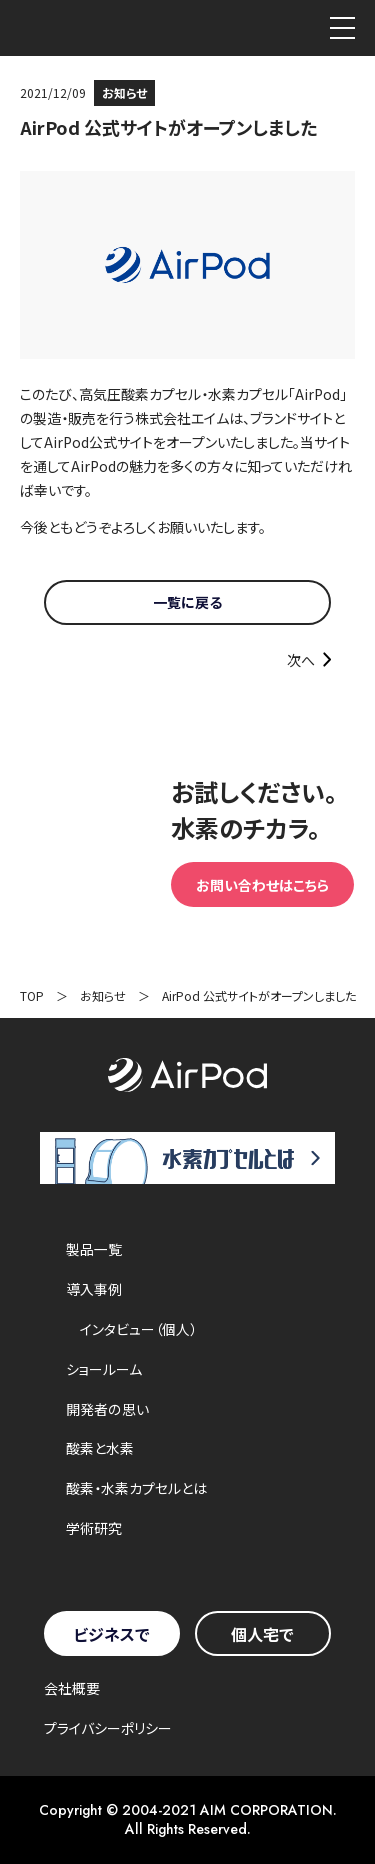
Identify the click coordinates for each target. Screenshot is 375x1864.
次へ (301, 660)
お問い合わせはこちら (262, 885)
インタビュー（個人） (138, 1329)
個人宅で (262, 1634)
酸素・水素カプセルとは (136, 1488)
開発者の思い (107, 1409)
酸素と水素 (100, 1448)
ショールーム (104, 1369)
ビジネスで (111, 1634)
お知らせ (103, 995)
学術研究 (94, 1528)
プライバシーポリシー (108, 1728)
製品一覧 (94, 1249)
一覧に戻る (187, 602)
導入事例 (94, 1289)
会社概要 (72, 1688)
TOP (32, 995)
